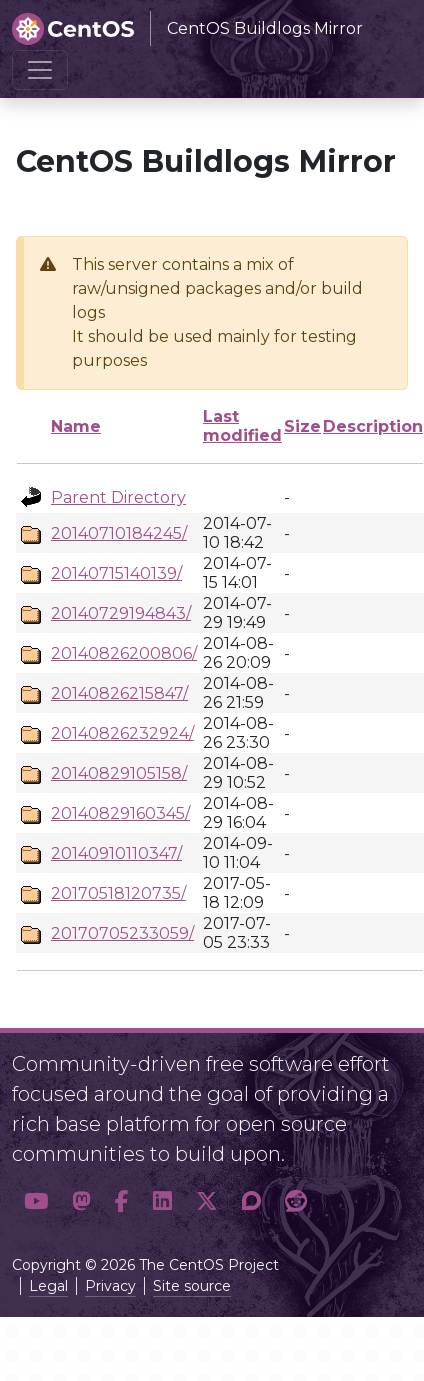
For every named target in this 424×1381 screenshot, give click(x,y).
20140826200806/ (124, 653)
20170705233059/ (122, 933)
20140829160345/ (120, 813)
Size (302, 426)
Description (373, 426)
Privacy (110, 1286)
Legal (48, 1286)
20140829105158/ (119, 773)
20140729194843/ (121, 613)
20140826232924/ (122, 733)
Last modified (242, 426)
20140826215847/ (119, 693)
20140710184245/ (119, 533)
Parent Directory (118, 497)
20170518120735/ (118, 893)
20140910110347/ (116, 853)
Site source (192, 1286)
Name (76, 426)
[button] (36, 1202)
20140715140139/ (116, 573)
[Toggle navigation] (40, 70)
